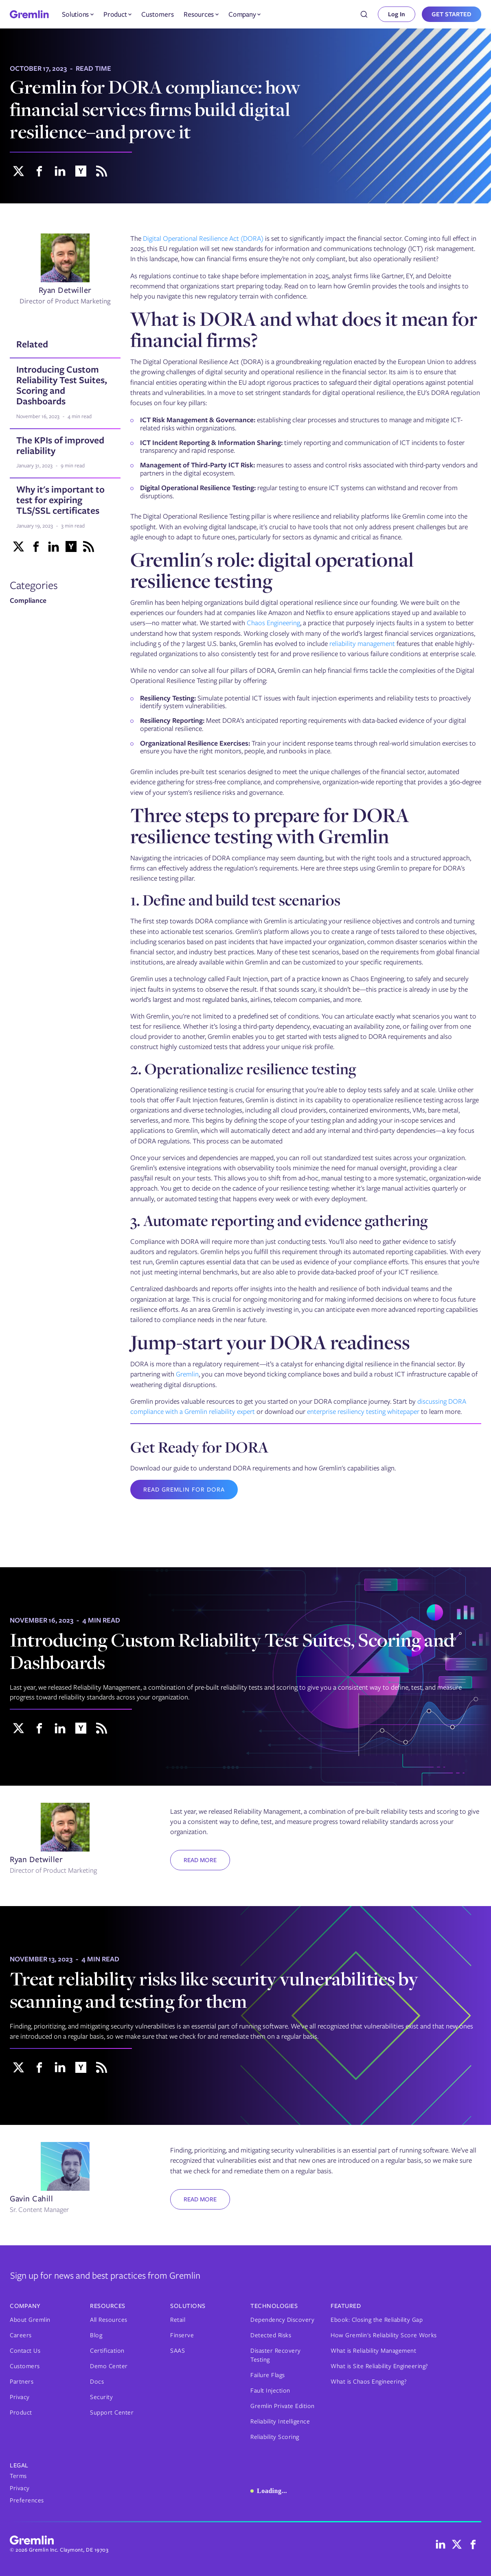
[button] (78, 14)
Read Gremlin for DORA (184, 1489)
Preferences (27, 2500)
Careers (21, 2335)
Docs (97, 2381)
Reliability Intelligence (280, 2421)
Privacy (20, 2397)
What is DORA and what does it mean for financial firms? (303, 329)
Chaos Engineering (273, 623)
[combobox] (363, 14)
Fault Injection (270, 2390)
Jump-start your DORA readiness (270, 1341)
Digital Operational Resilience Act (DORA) (203, 238)
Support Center (112, 2412)
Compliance (28, 600)
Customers (157, 14)
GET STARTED (451, 14)
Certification (107, 2350)
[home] (29, 14)
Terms (18, 2475)
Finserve (182, 2335)
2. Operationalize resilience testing (243, 1068)
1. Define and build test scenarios (235, 900)
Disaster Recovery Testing (275, 2355)
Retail (177, 2319)
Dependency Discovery (282, 2319)
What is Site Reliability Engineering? (379, 2366)
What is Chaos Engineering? (369, 2381)
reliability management (362, 643)
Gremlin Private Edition (282, 2406)
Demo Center (109, 2366)
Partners (21, 2381)
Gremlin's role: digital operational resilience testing (272, 570)
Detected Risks (270, 2335)
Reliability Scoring (274, 2436)
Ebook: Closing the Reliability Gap (377, 2319)
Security (101, 2397)
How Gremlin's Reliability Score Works (384, 2335)
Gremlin (187, 1374)
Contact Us (25, 2350)
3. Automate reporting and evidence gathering (279, 1220)
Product (21, 2412)
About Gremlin (30, 2319)
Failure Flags (267, 2375)
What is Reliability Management (373, 2350)
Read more (200, 1860)
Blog (96, 2335)
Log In (396, 14)
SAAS (177, 2350)
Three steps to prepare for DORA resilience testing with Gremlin (269, 825)
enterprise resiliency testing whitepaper (363, 1411)
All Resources (108, 2319)
